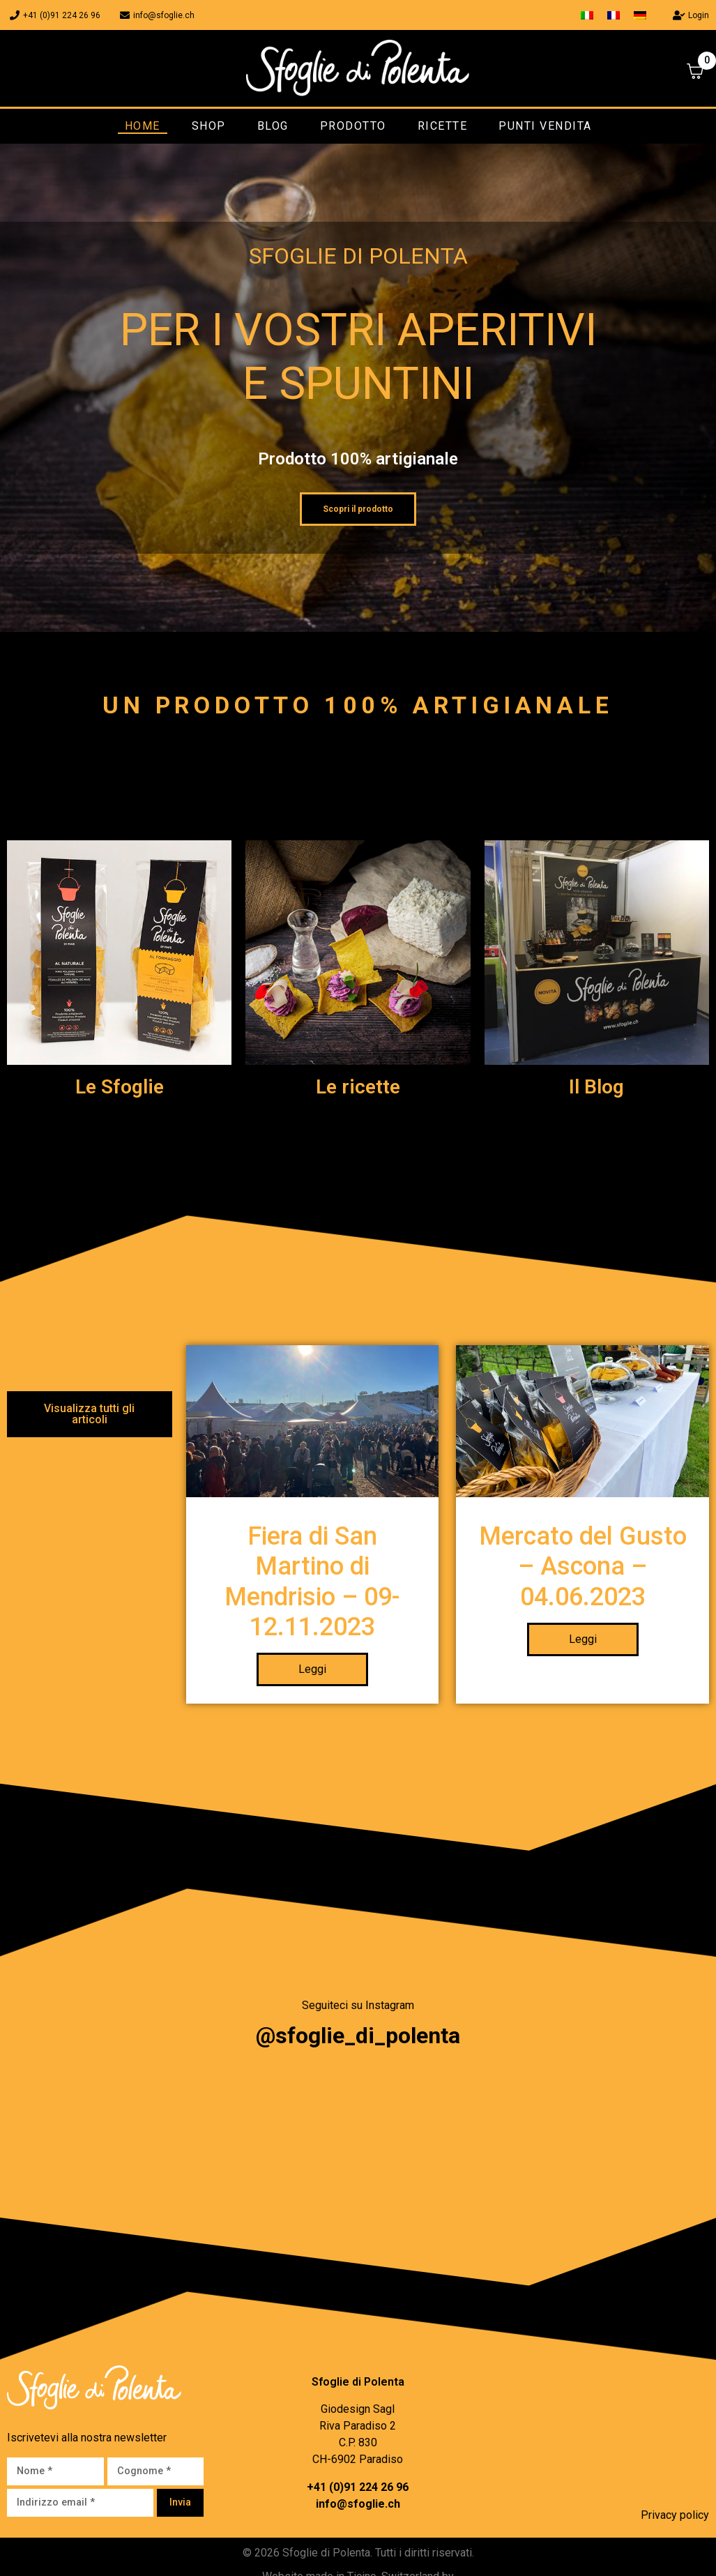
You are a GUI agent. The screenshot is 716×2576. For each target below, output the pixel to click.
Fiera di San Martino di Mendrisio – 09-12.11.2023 (312, 1589)
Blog (273, 125)
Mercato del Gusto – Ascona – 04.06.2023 (583, 1573)
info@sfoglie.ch (358, 2510)
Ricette (443, 125)
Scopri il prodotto (358, 509)
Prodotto (353, 125)
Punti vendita (545, 125)
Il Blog (596, 1086)
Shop (209, 125)
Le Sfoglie (119, 1086)
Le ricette (358, 1086)
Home (142, 125)
